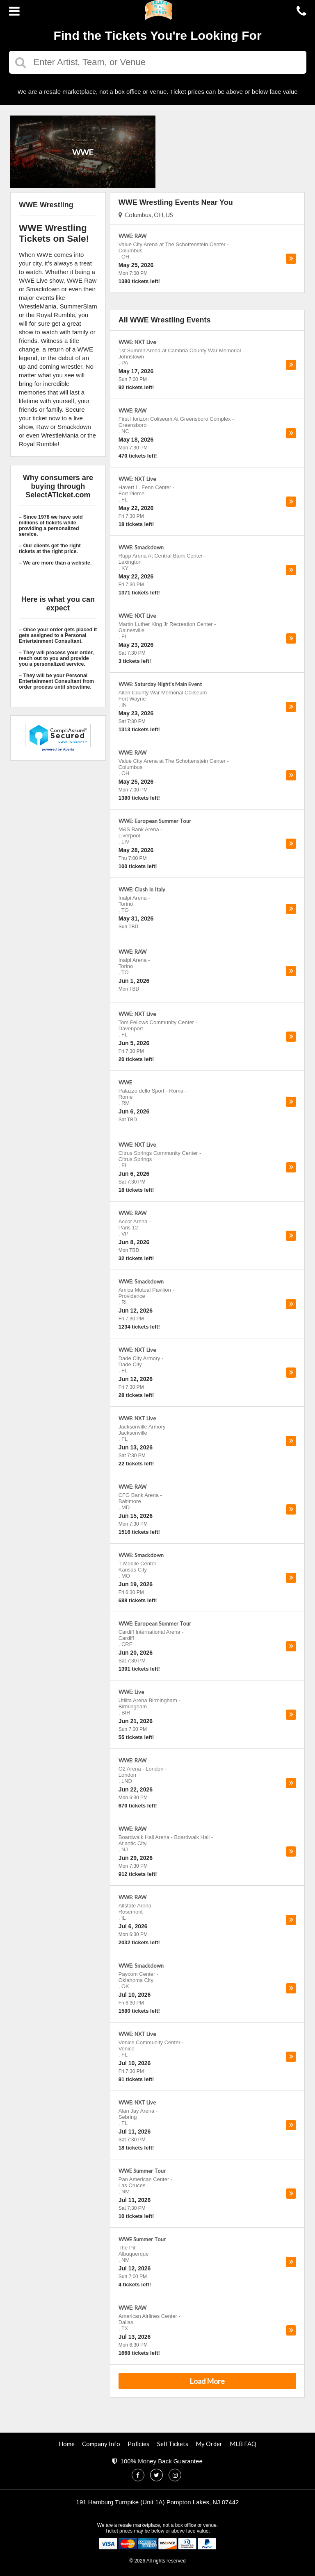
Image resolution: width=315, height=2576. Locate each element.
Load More (207, 2381)
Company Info (101, 2443)
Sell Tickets (172, 2443)
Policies (138, 2443)
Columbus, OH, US (146, 214)
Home (67, 2443)
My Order (209, 2443)
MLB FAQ (243, 2443)
